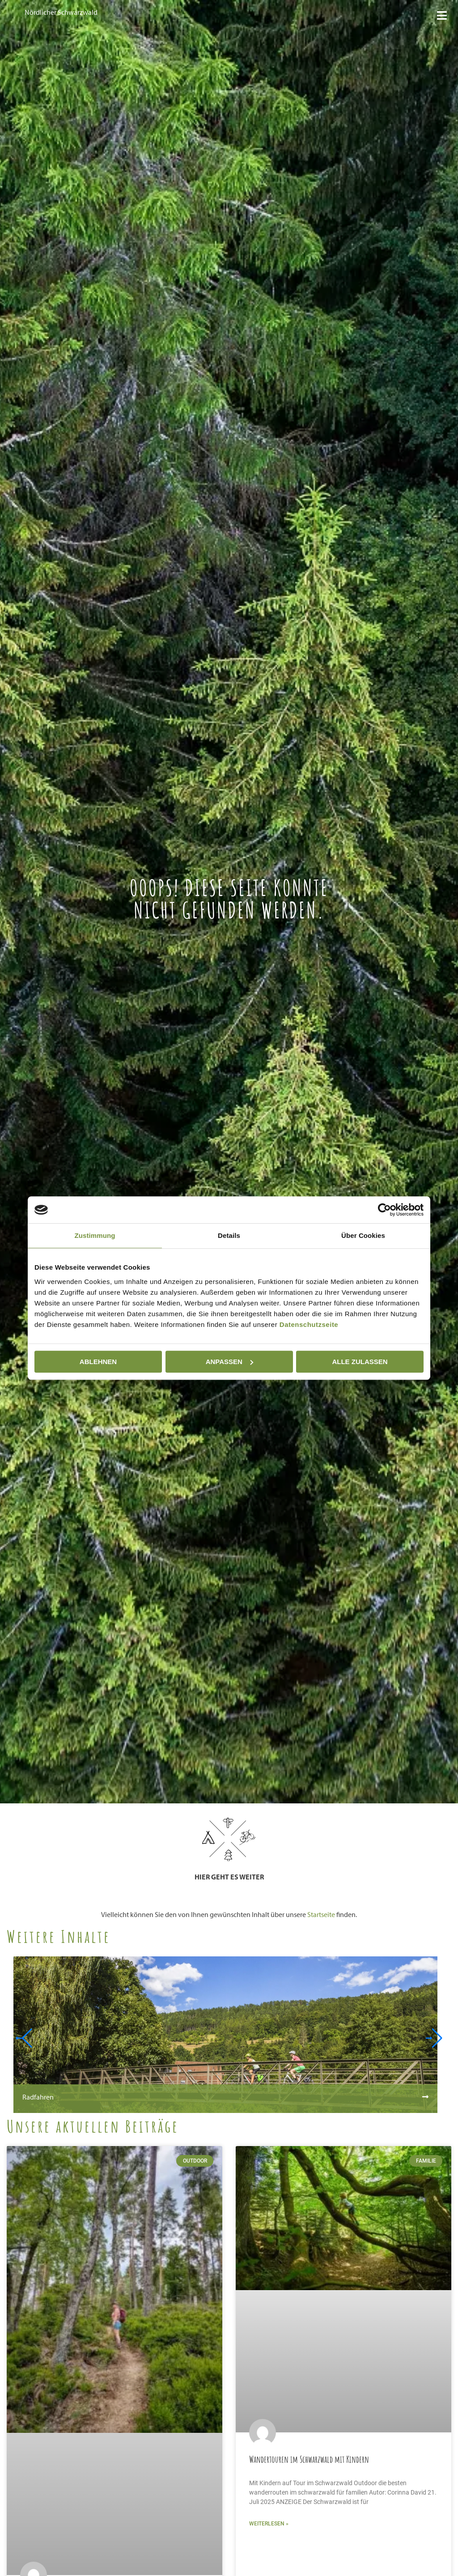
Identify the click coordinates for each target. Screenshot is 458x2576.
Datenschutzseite (309, 1324)
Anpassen (229, 1361)
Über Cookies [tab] (363, 1235)
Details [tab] (229, 1235)
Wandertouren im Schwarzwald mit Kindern (309, 2459)
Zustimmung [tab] (95, 1235)
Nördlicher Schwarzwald (61, 12)
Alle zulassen (359, 1361)
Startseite (321, 1914)
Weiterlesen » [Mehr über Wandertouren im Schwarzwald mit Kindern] (268, 2524)
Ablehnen (98, 1361)
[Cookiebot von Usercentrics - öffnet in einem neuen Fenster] (384, 1209)
